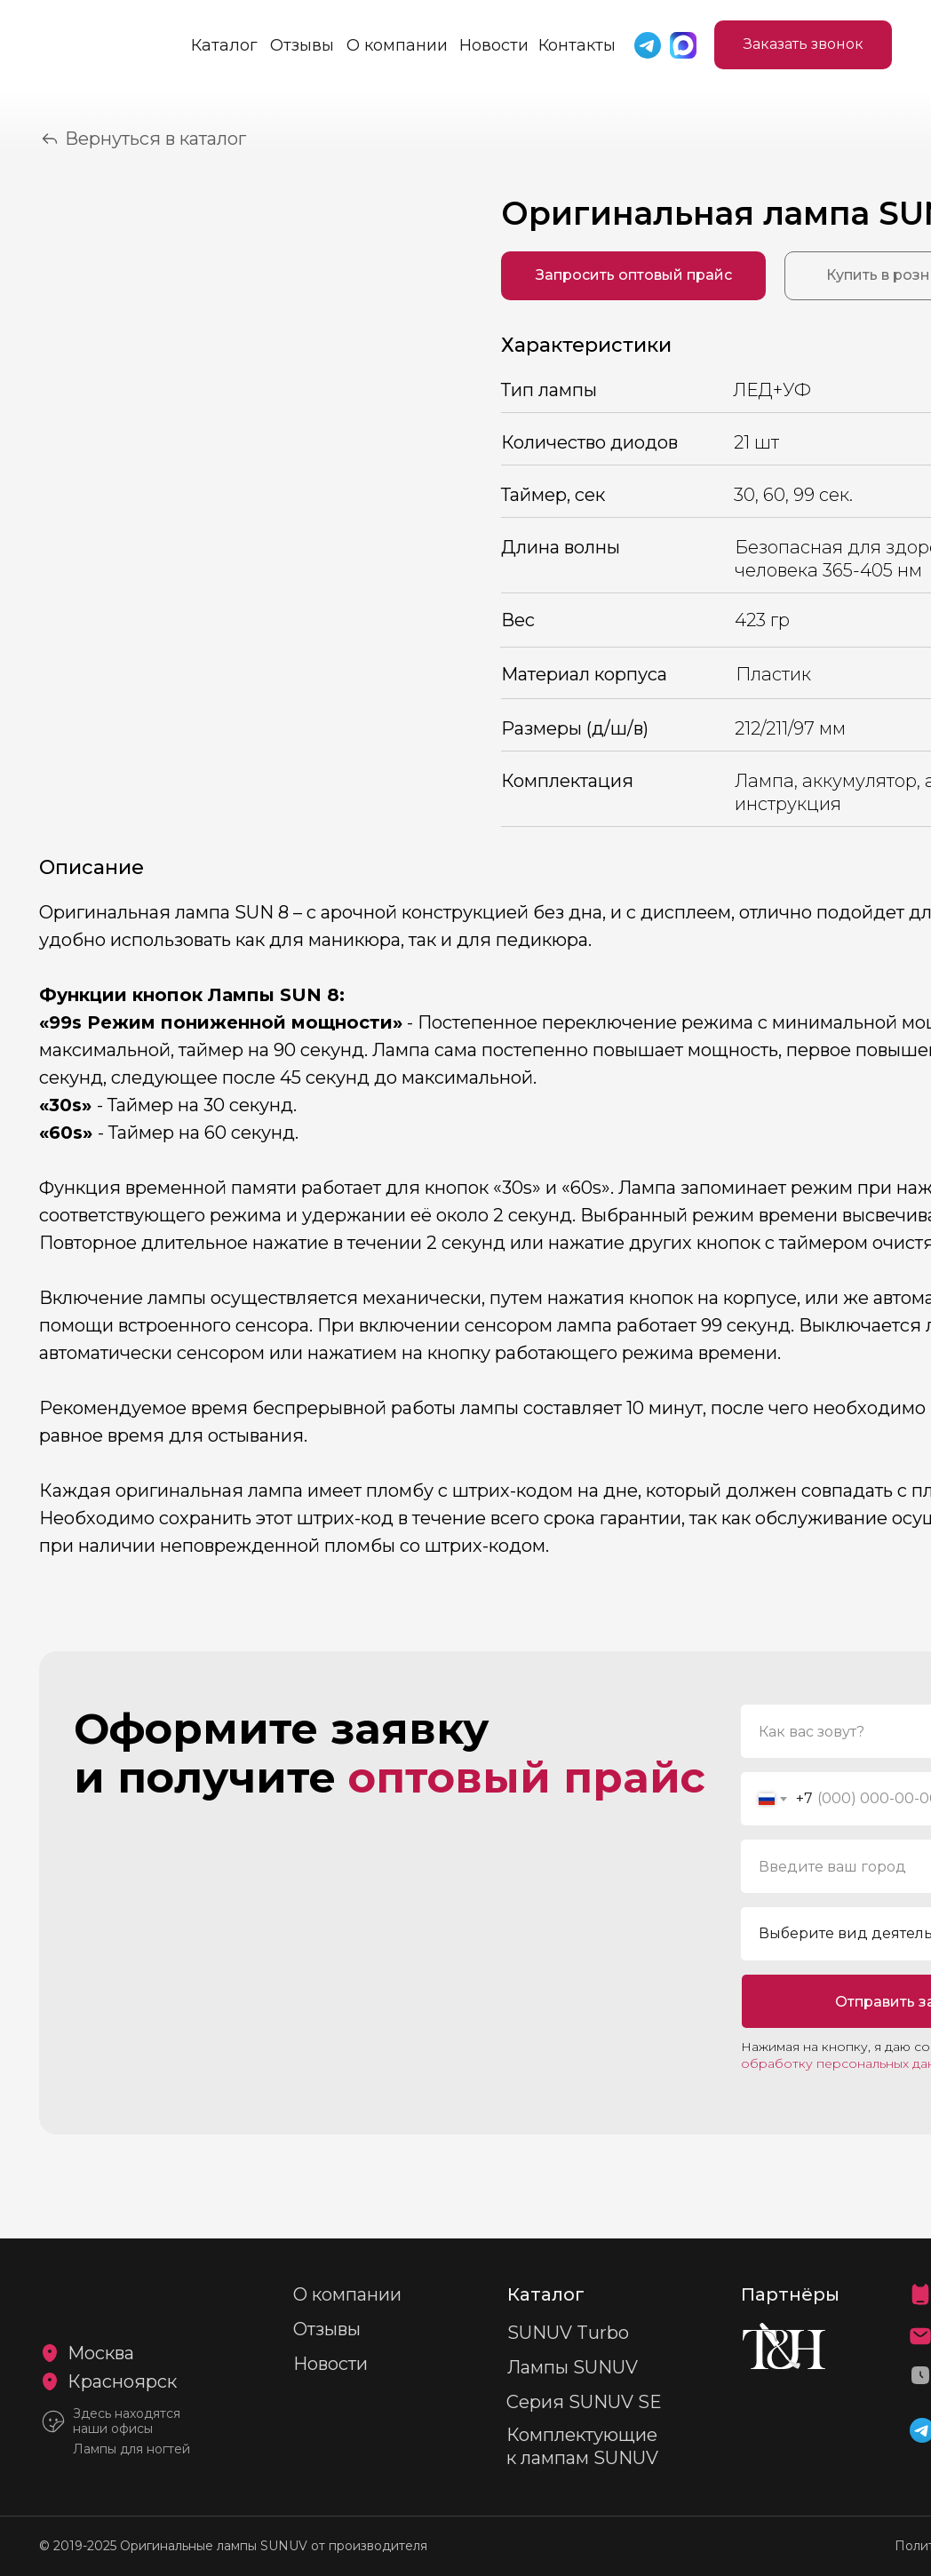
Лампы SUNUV (572, 2367)
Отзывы (302, 45)
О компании (397, 45)
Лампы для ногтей (131, 2449)
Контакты (577, 45)
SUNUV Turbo (568, 2332)
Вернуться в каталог (155, 138)
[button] (803, 44)
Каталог (224, 45)
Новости (494, 45)
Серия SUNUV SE (584, 2402)
